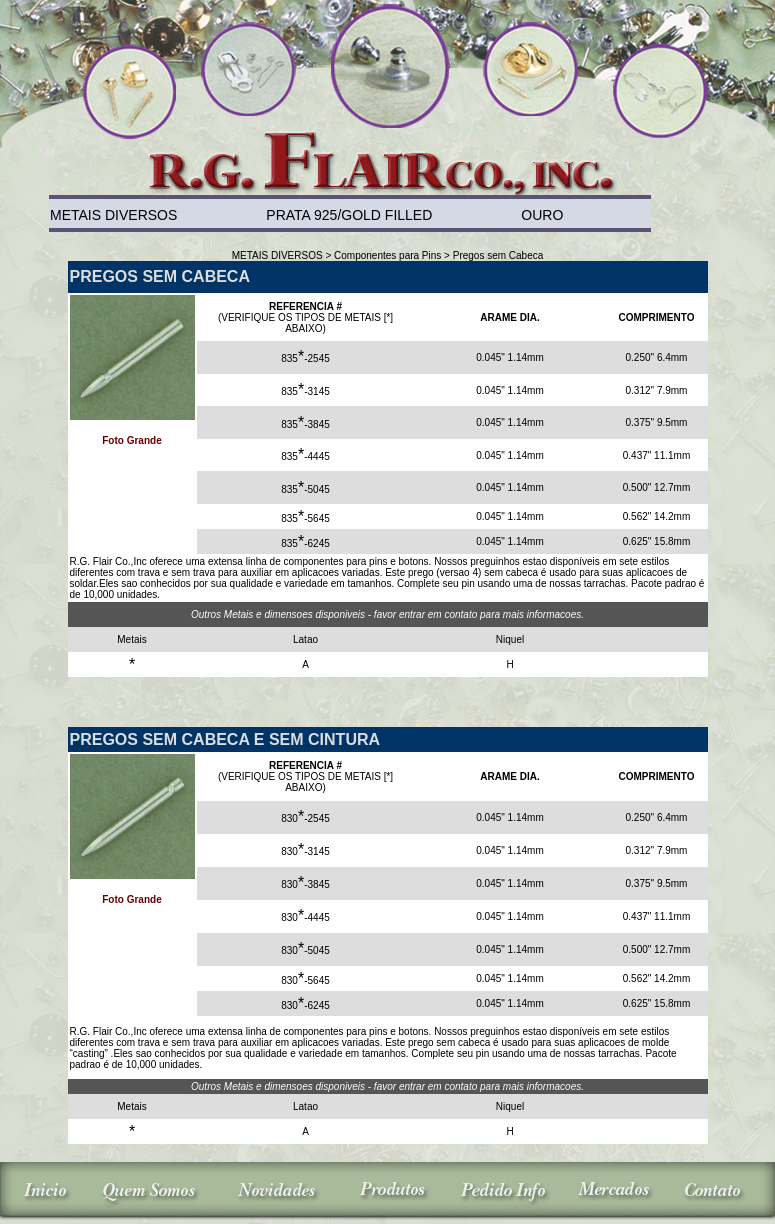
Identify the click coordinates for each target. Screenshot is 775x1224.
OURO (542, 215)
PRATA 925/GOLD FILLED (349, 215)
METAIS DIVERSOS (113, 215)
